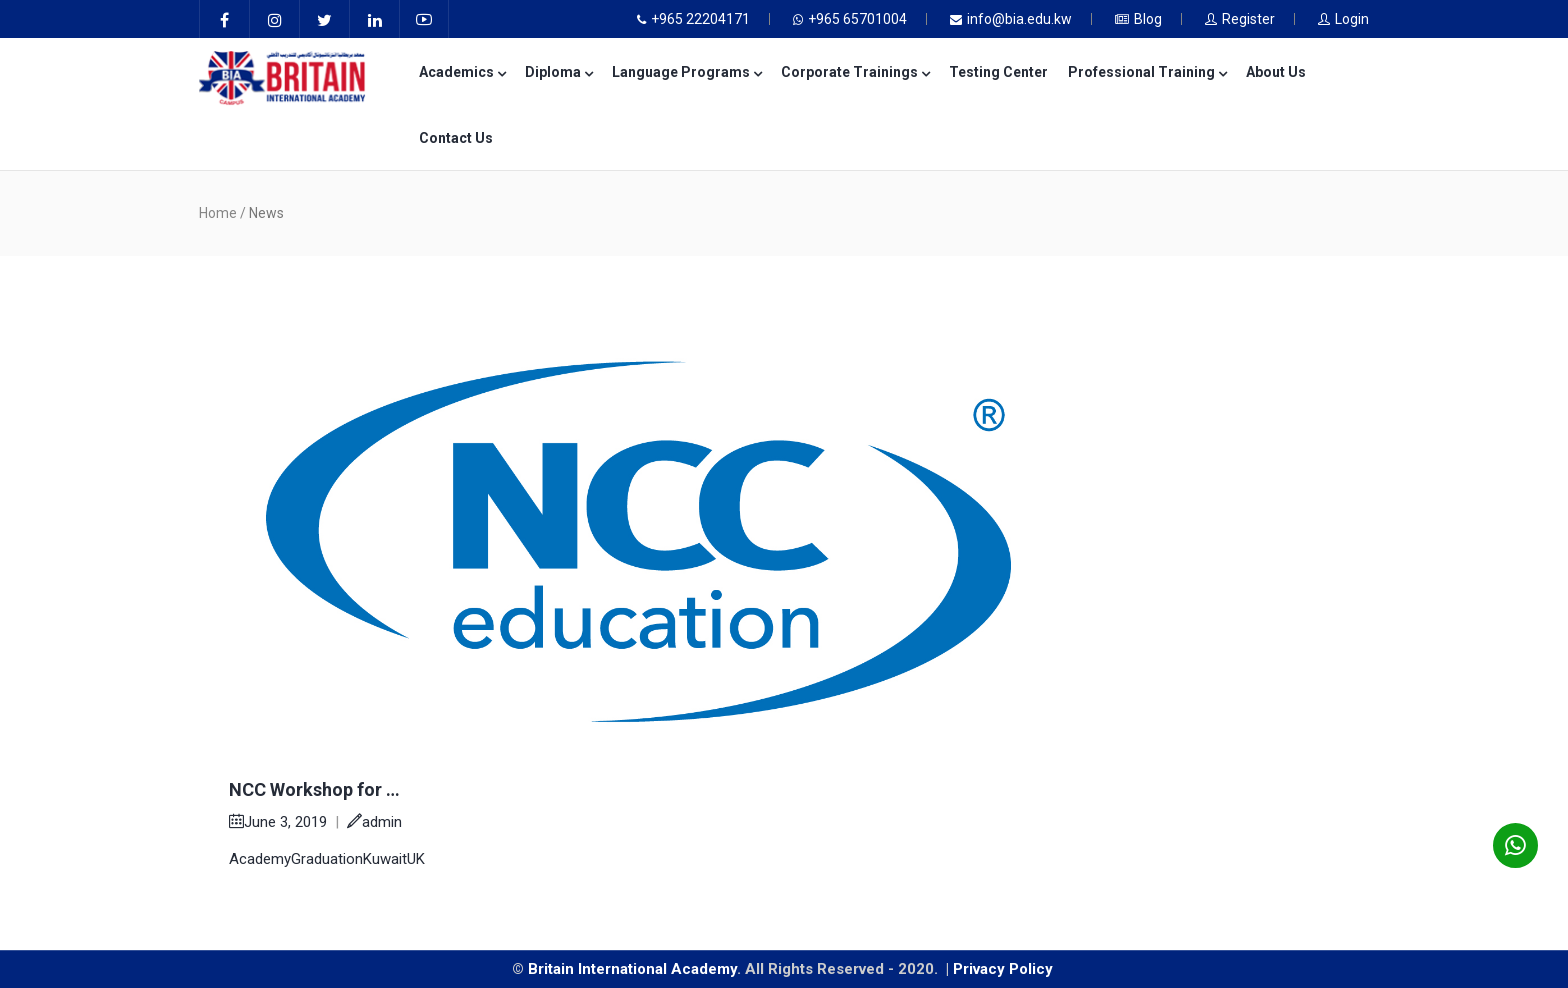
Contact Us (456, 138)
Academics (462, 72)
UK (416, 859)
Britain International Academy (632, 969)
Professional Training (1147, 72)
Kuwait (385, 859)
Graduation (327, 859)
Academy (260, 859)
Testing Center (998, 72)
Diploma (558, 72)
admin (374, 822)
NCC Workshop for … (314, 789)
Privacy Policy (1005, 969)
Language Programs (686, 72)
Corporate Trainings (855, 72)
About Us (1276, 72)
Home (218, 213)
